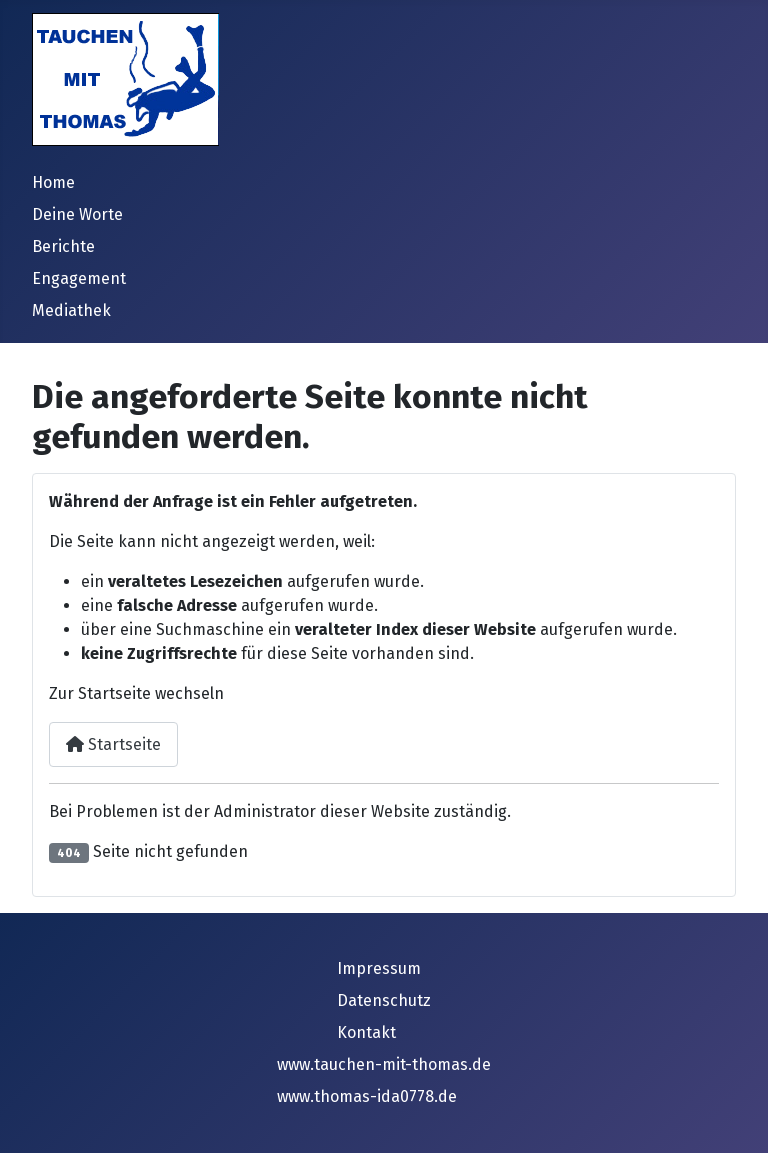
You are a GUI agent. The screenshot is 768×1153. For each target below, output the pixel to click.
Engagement (79, 278)
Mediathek (71, 310)
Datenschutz (384, 1000)
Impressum (379, 968)
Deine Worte (77, 214)
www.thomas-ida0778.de (367, 1096)
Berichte (63, 246)
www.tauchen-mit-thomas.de (384, 1064)
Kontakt (366, 1032)
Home (53, 182)
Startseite (113, 744)
